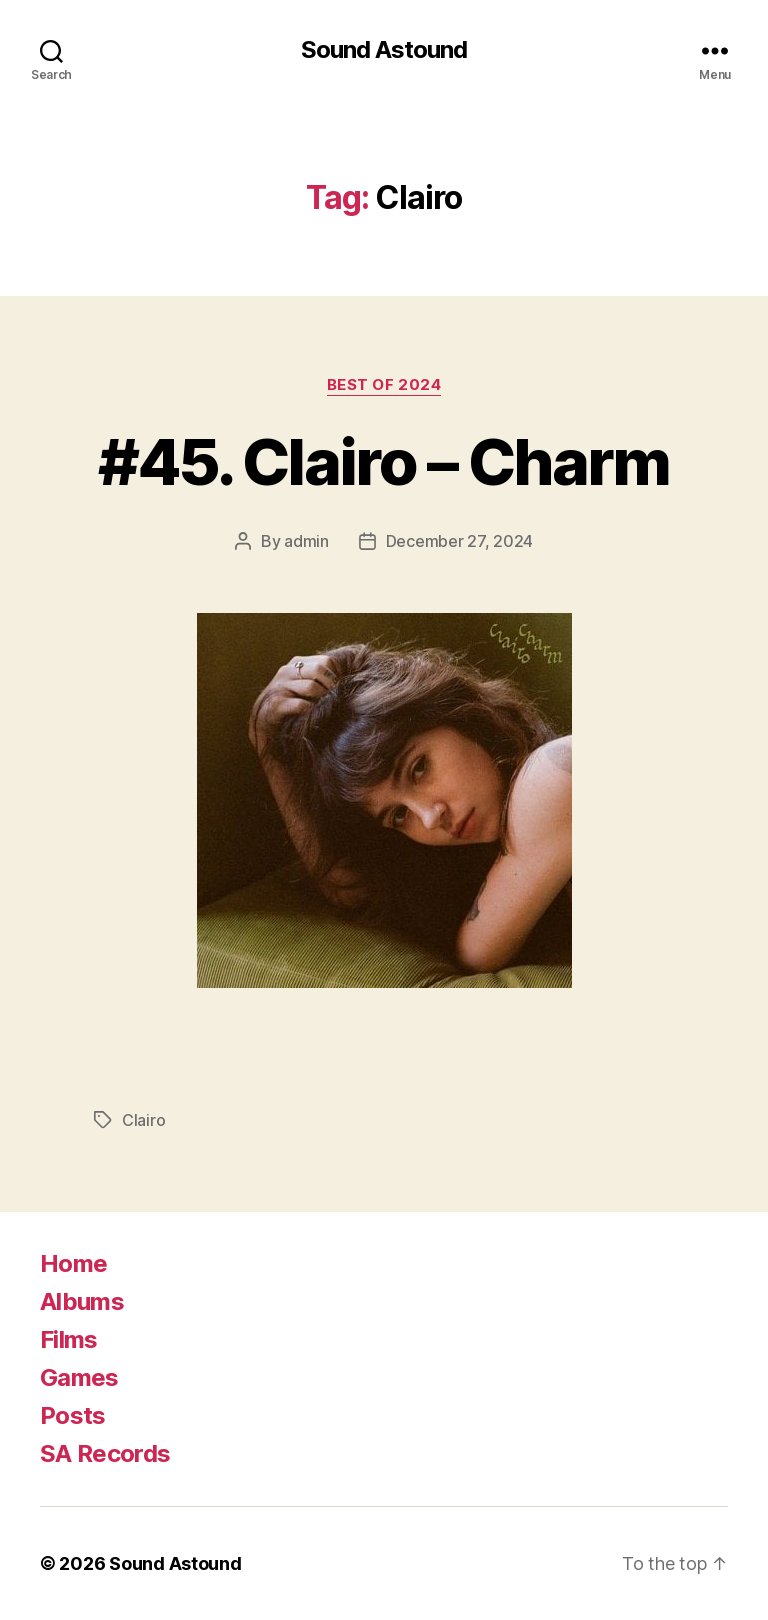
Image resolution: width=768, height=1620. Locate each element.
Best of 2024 (384, 385)
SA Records (105, 1453)
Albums (82, 1301)
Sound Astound (384, 50)
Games (79, 1377)
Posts (73, 1415)
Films (69, 1339)
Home (73, 1263)
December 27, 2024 (459, 541)
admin (306, 541)
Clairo (143, 1120)
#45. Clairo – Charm (383, 461)
